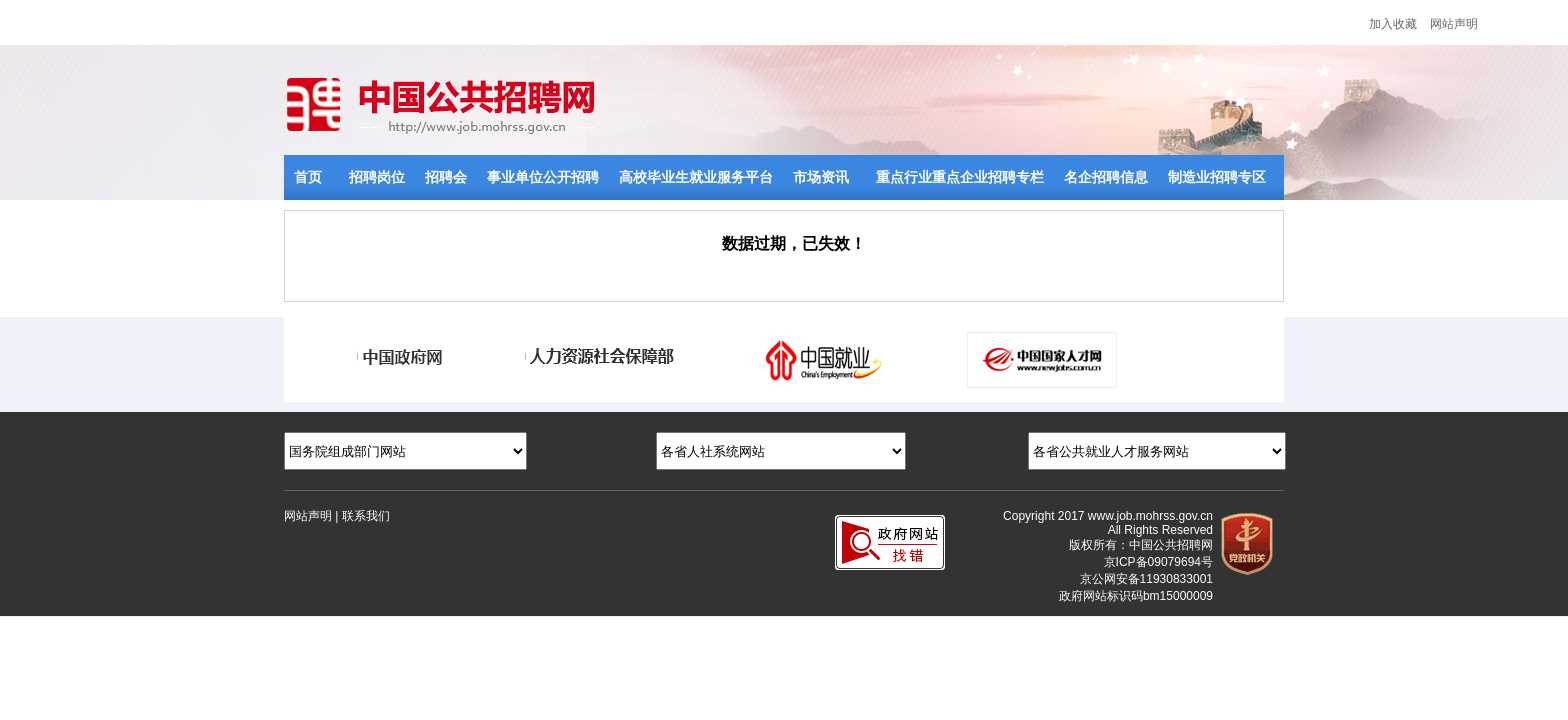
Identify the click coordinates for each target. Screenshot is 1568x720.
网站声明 (1454, 24)
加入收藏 (1393, 24)
